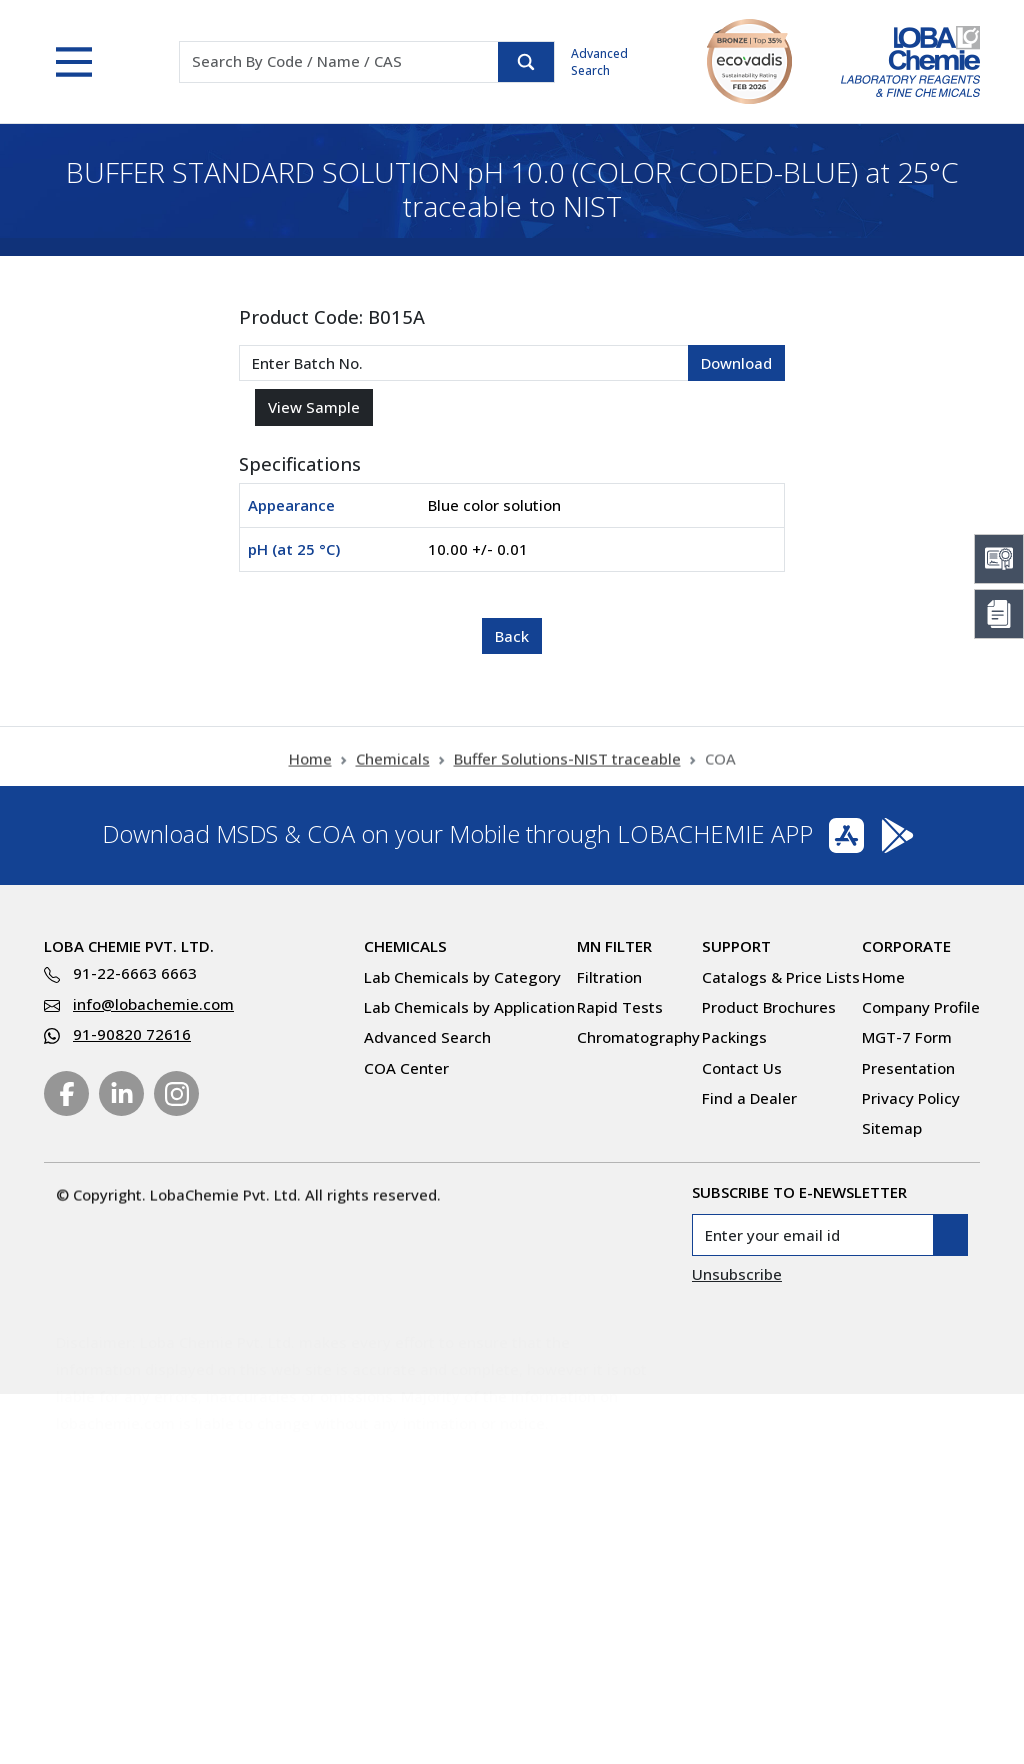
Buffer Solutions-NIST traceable (567, 770)
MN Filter (614, 946)
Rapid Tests (620, 1007)
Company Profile (921, 1007)
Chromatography (638, 1037)
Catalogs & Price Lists (781, 977)
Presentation (908, 1068)
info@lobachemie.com (153, 1004)
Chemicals (393, 770)
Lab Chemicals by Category (462, 977)
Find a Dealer (749, 1098)
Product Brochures (769, 1007)
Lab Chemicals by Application (469, 1007)
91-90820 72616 (132, 1034)
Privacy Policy (911, 1098)
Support (736, 946)
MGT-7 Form (907, 1037)
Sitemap (892, 1128)
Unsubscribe (737, 1274)
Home (310, 770)
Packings (734, 1037)
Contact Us (742, 1068)
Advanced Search (599, 62)
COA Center (406, 1068)
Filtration (609, 977)
